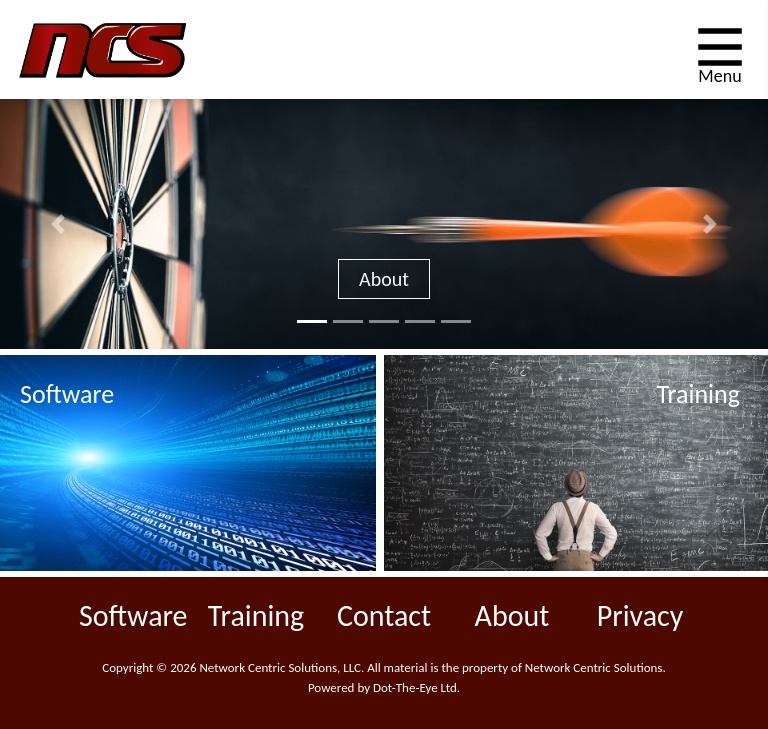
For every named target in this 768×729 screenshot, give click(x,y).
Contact (384, 615)
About (384, 279)
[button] (57, 224)
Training (256, 615)
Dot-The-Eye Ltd (415, 687)
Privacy (640, 615)
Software (133, 615)
